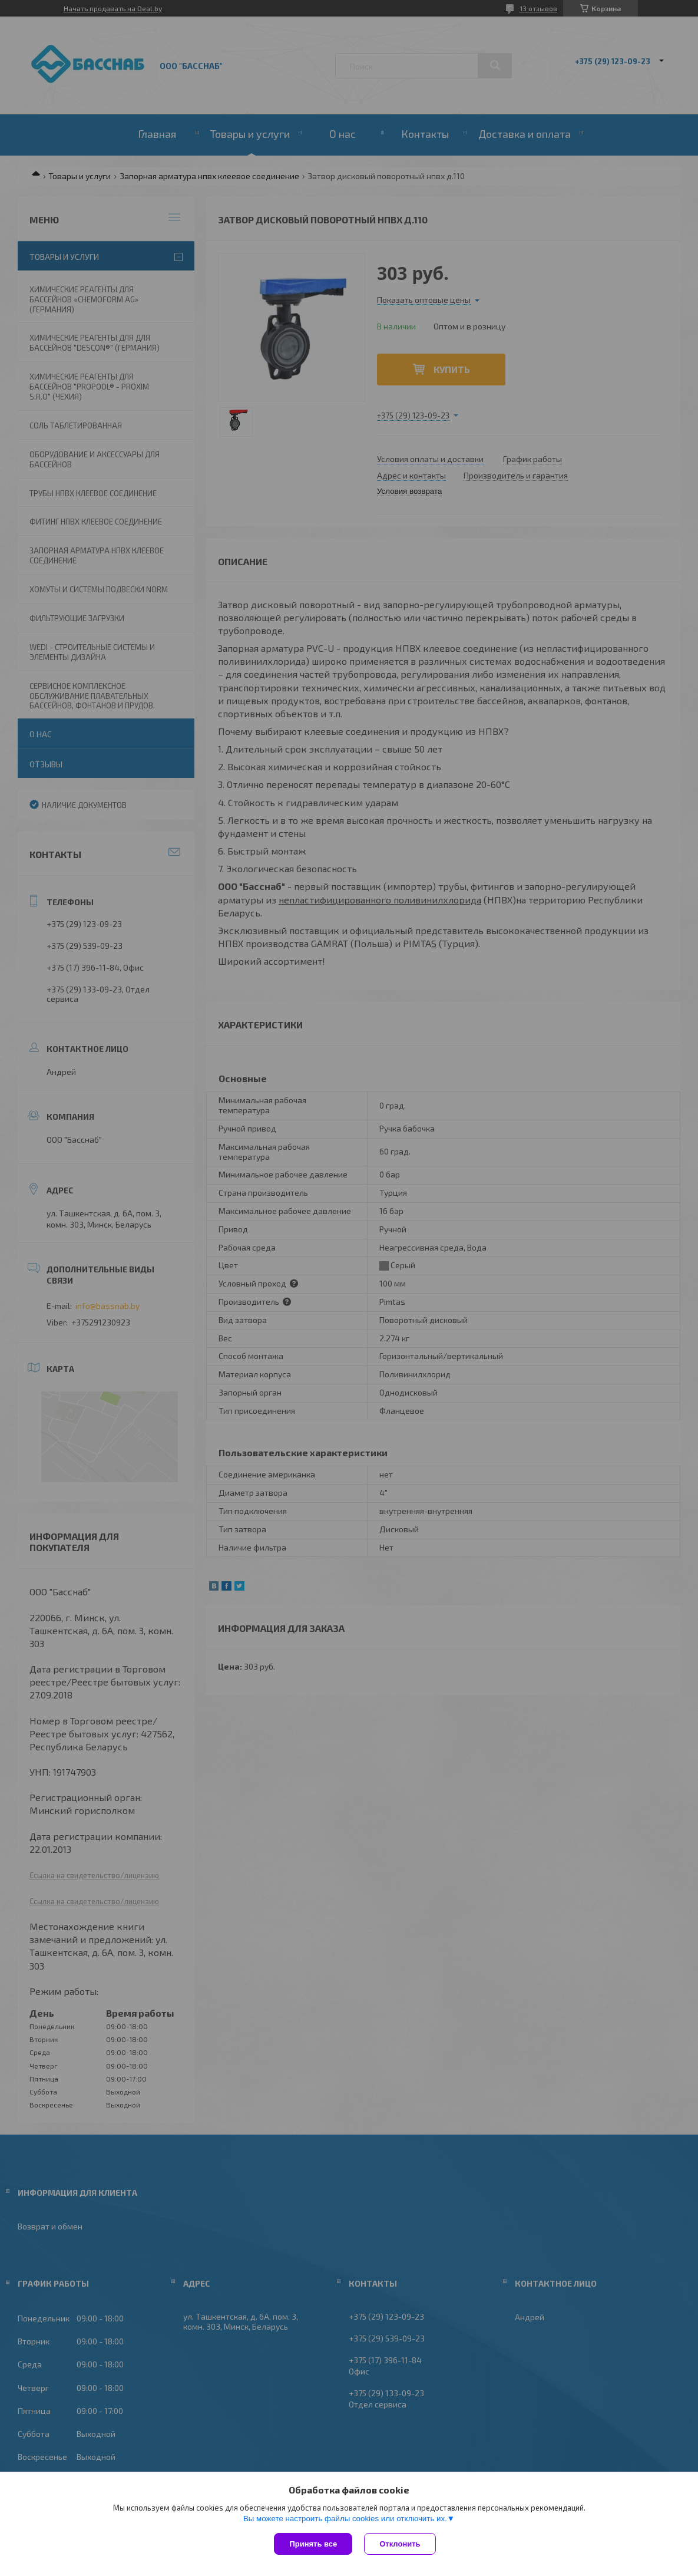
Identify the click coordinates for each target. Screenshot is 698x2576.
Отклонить (399, 2543)
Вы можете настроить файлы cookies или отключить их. (345, 2518)
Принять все (313, 2543)
